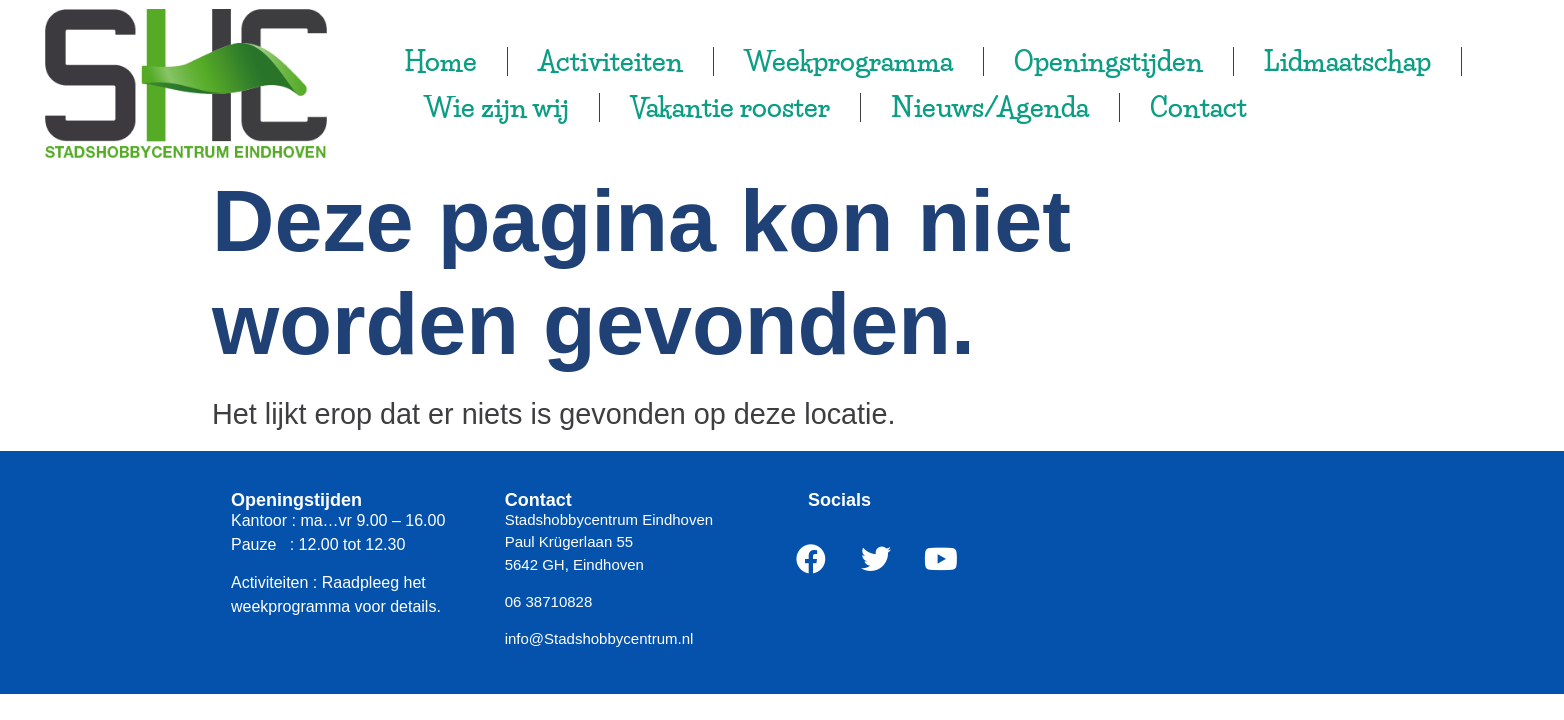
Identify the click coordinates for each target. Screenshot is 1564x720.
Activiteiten (610, 61)
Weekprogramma (848, 61)
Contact (1198, 107)
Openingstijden (1108, 61)
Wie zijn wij (496, 107)
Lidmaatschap (1347, 61)
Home (440, 61)
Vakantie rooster (730, 107)
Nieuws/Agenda (990, 107)
